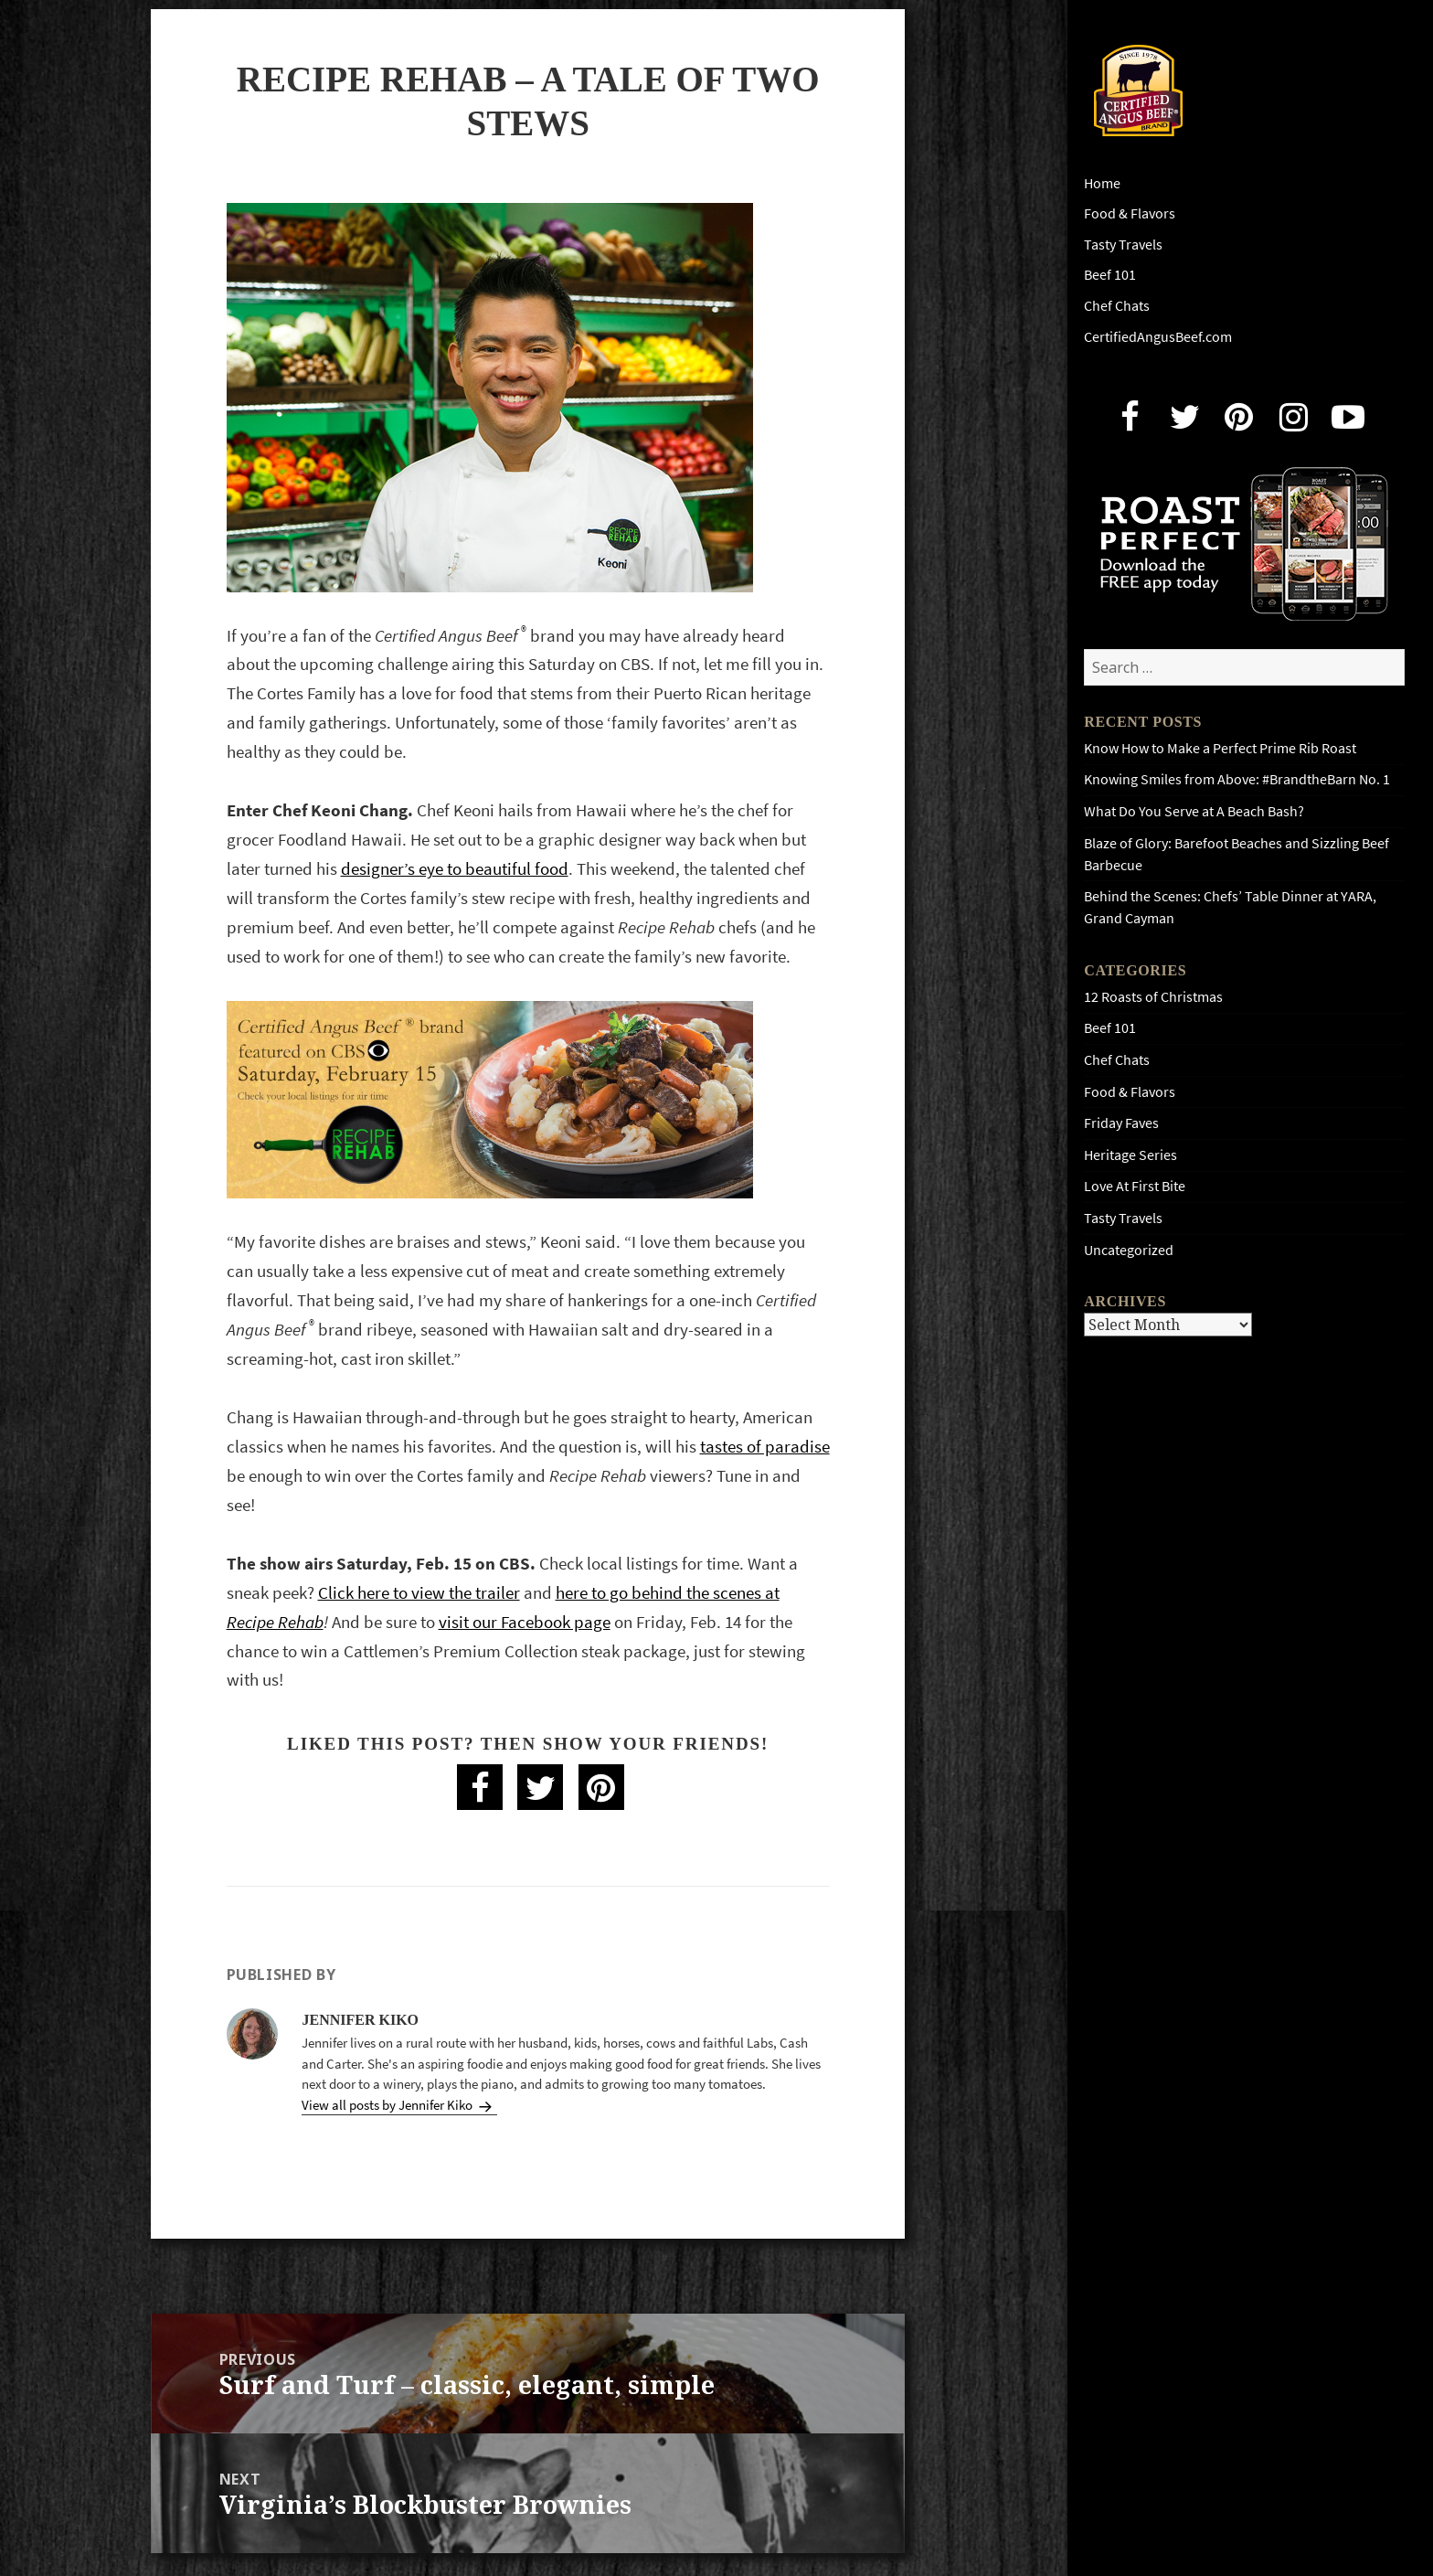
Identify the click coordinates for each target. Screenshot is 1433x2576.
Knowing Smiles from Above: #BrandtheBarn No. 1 (1237, 779)
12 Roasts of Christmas (1153, 996)
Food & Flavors (1129, 213)
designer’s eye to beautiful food (454, 868)
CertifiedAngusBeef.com (1158, 336)
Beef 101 (1110, 274)
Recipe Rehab (275, 1622)
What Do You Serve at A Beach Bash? (1194, 811)
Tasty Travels (1123, 244)
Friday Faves (1121, 1123)
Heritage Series (1130, 1155)
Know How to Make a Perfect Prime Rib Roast (1220, 748)
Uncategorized (1128, 1250)
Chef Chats (1117, 305)
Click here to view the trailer (419, 1592)
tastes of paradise (765, 1446)
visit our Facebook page (524, 1622)
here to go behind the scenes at (668, 1592)
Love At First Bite (1134, 1186)
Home (1102, 183)
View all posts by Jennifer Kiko (388, 2105)
